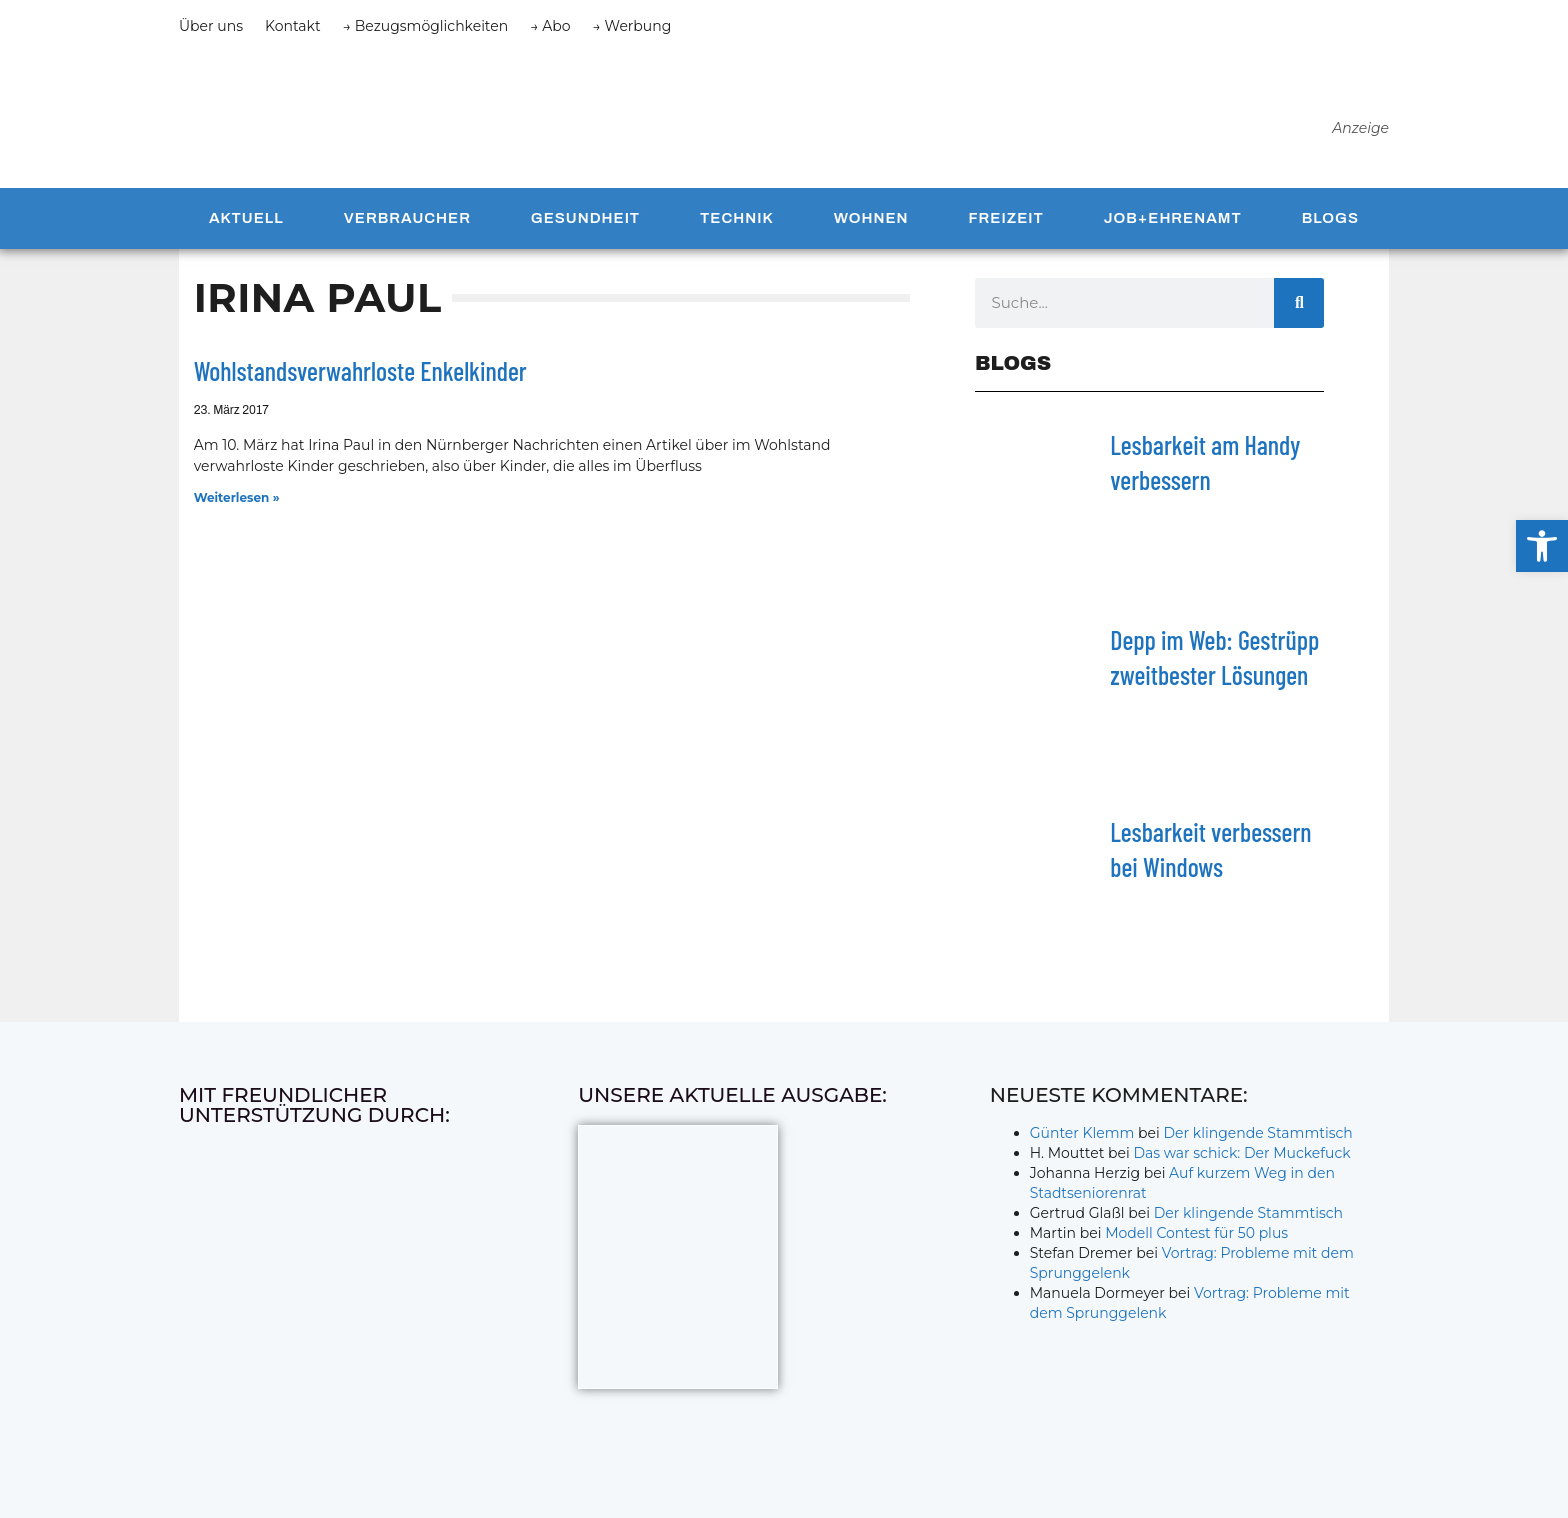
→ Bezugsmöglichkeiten (426, 26)
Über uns (211, 26)
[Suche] (1299, 306)
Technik (737, 222)
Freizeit (1005, 222)
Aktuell (246, 222)
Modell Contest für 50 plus (1196, 1237)
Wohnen (871, 222)
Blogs (1330, 222)
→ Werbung (632, 26)
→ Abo (550, 26)
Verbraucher (407, 222)
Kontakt (293, 26)
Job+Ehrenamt (1173, 222)
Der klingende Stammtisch (1258, 1137)
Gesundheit (585, 222)
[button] (1542, 546)
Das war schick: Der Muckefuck (1241, 1157)
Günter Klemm (1082, 1137)
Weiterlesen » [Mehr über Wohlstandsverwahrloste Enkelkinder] (237, 501)
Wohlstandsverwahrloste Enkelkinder (360, 374)
